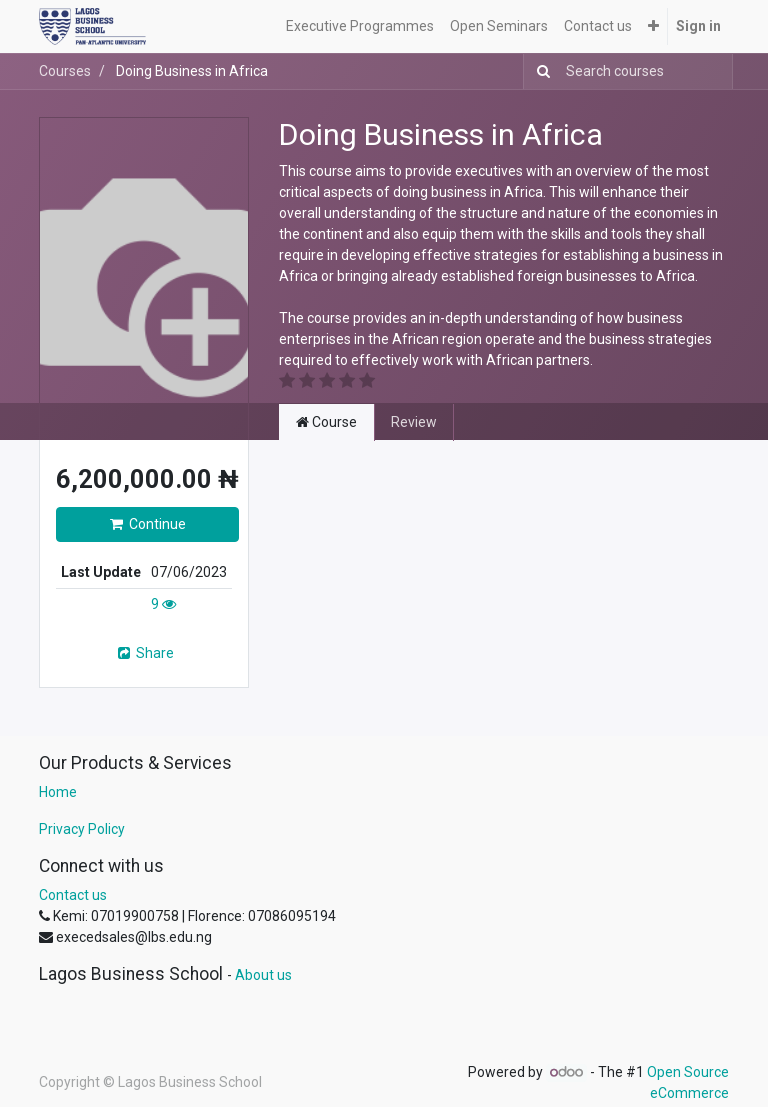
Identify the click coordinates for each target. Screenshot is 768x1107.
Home (58, 792)
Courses (65, 71)
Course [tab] (326, 422)
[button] (653, 26)
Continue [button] (148, 524)
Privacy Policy (82, 829)
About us (263, 975)
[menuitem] (360, 26)
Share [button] (144, 653)
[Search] (539, 71)
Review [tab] (414, 422)
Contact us (73, 895)
